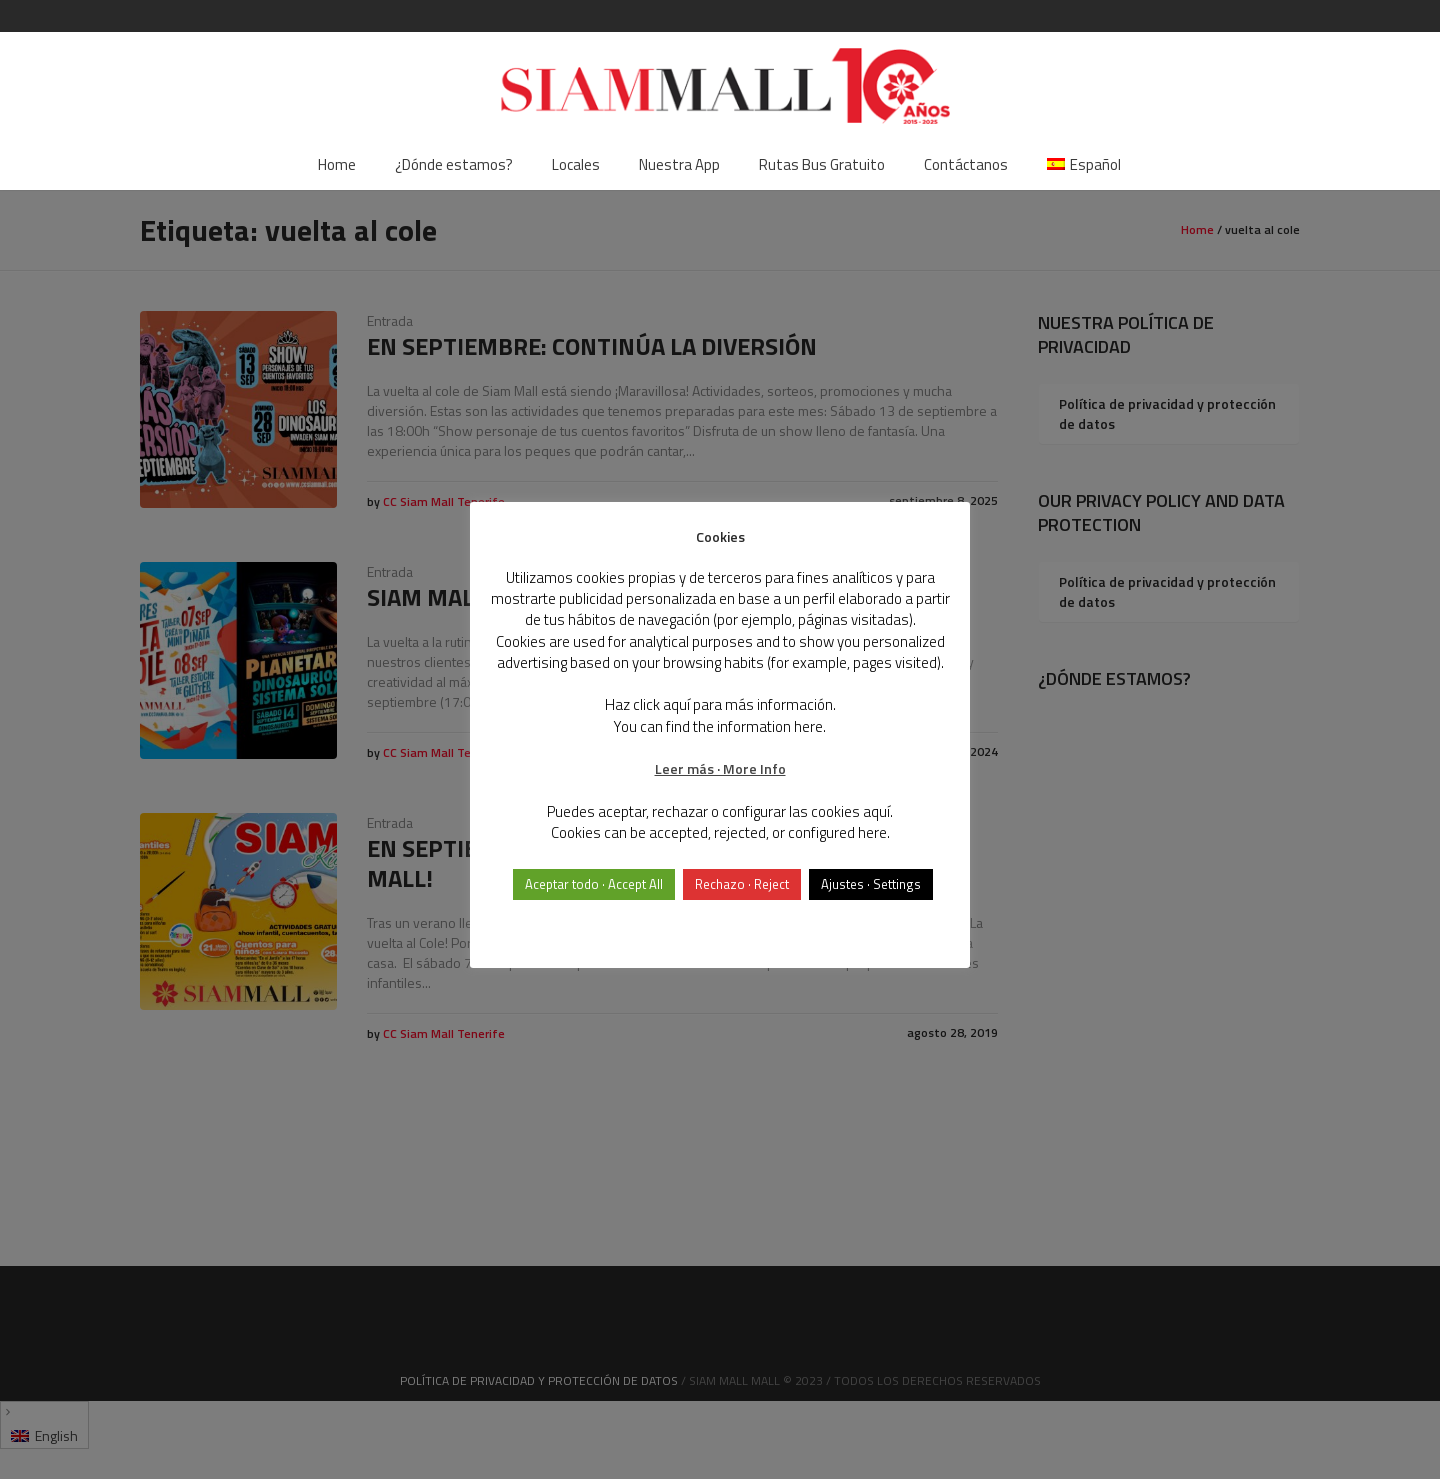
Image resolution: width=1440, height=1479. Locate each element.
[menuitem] (1084, 165)
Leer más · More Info (720, 768)
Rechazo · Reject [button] (742, 884)
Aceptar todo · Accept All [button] (594, 884)
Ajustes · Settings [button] (871, 884)
